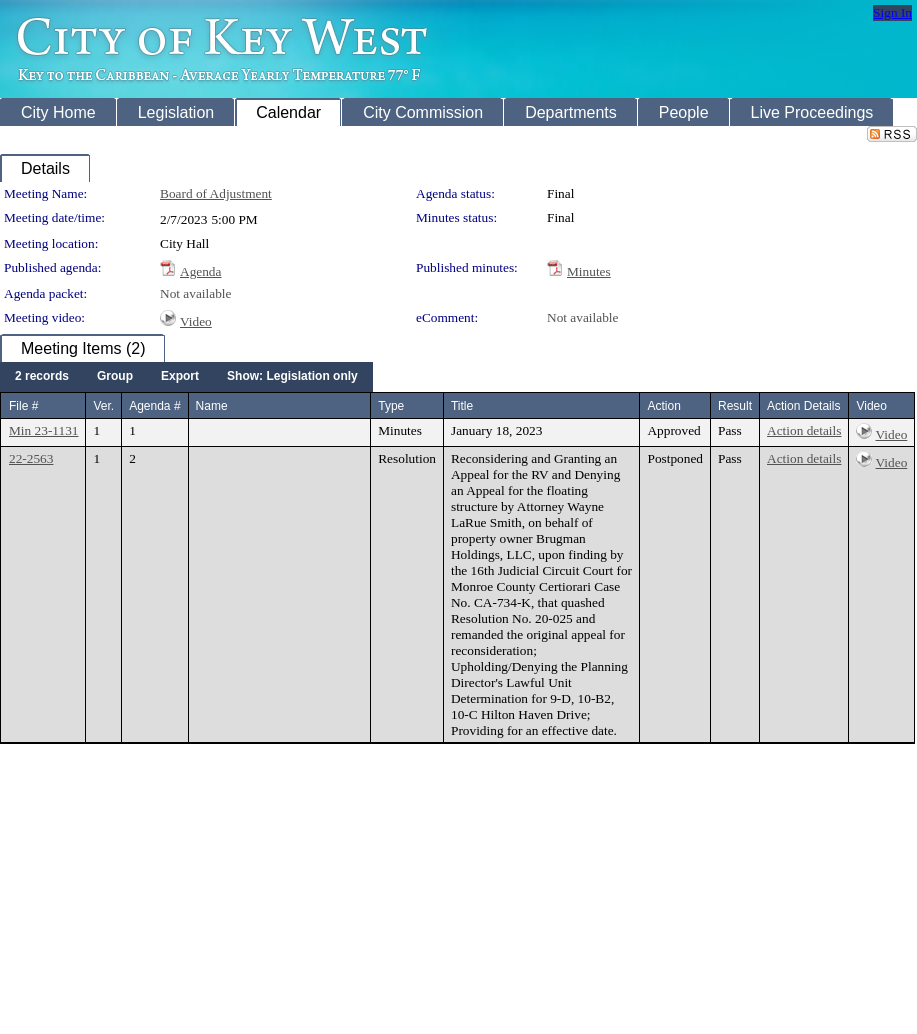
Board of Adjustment (216, 193)
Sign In (892, 12)
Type (391, 406)
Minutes (589, 271)
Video (196, 321)
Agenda (200, 271)
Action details (804, 430)
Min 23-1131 (43, 430)
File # (23, 406)
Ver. (103, 406)
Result (735, 406)
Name (212, 406)
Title (462, 406)
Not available (195, 293)
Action (663, 406)
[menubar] (186, 377)
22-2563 (31, 458)
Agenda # (154, 406)
